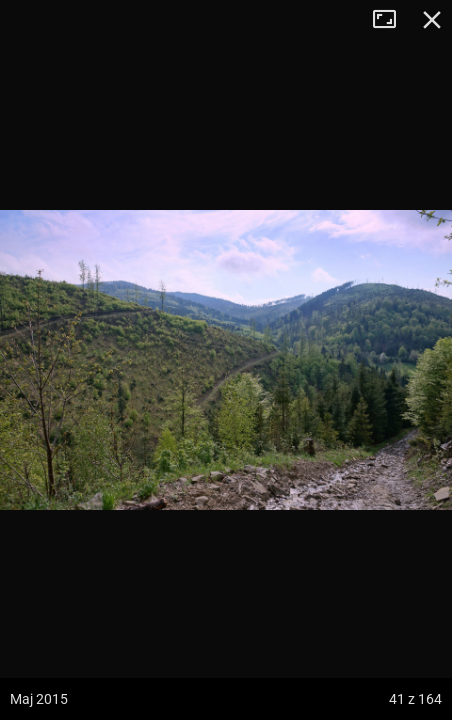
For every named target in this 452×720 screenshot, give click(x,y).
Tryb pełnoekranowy (392, 20)
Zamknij (432, 20)
